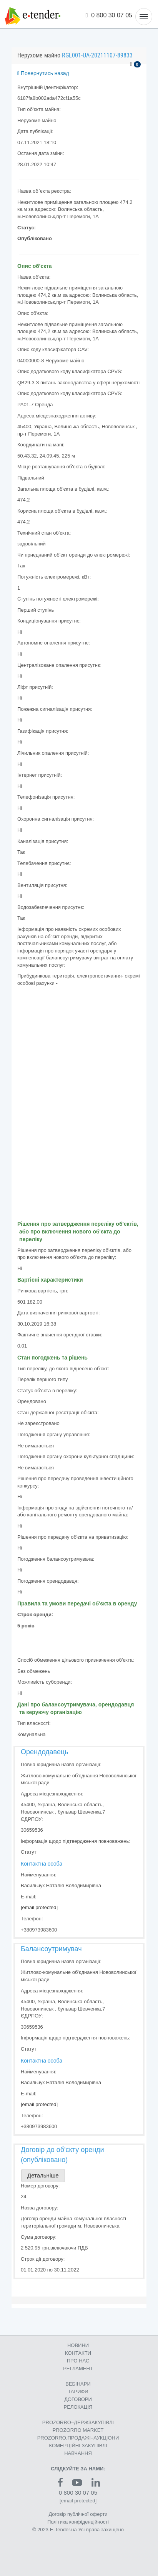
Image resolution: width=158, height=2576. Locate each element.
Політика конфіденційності (78, 2522)
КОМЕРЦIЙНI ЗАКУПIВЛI (78, 2445)
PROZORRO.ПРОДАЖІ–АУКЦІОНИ (78, 2438)
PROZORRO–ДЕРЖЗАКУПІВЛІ (78, 2422)
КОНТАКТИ (78, 2353)
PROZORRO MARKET (78, 2430)
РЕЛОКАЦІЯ (78, 2407)
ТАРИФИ (78, 2391)
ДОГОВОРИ (78, 2399)
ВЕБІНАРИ (78, 2384)
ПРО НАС (78, 2361)
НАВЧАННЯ (78, 2453)
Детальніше (43, 2175)
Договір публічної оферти (77, 2514)
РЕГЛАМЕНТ (78, 2368)
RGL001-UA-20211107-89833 (97, 55)
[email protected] (39, 1907)
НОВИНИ (78, 2345)
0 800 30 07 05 (109, 15)
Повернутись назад (43, 73)
